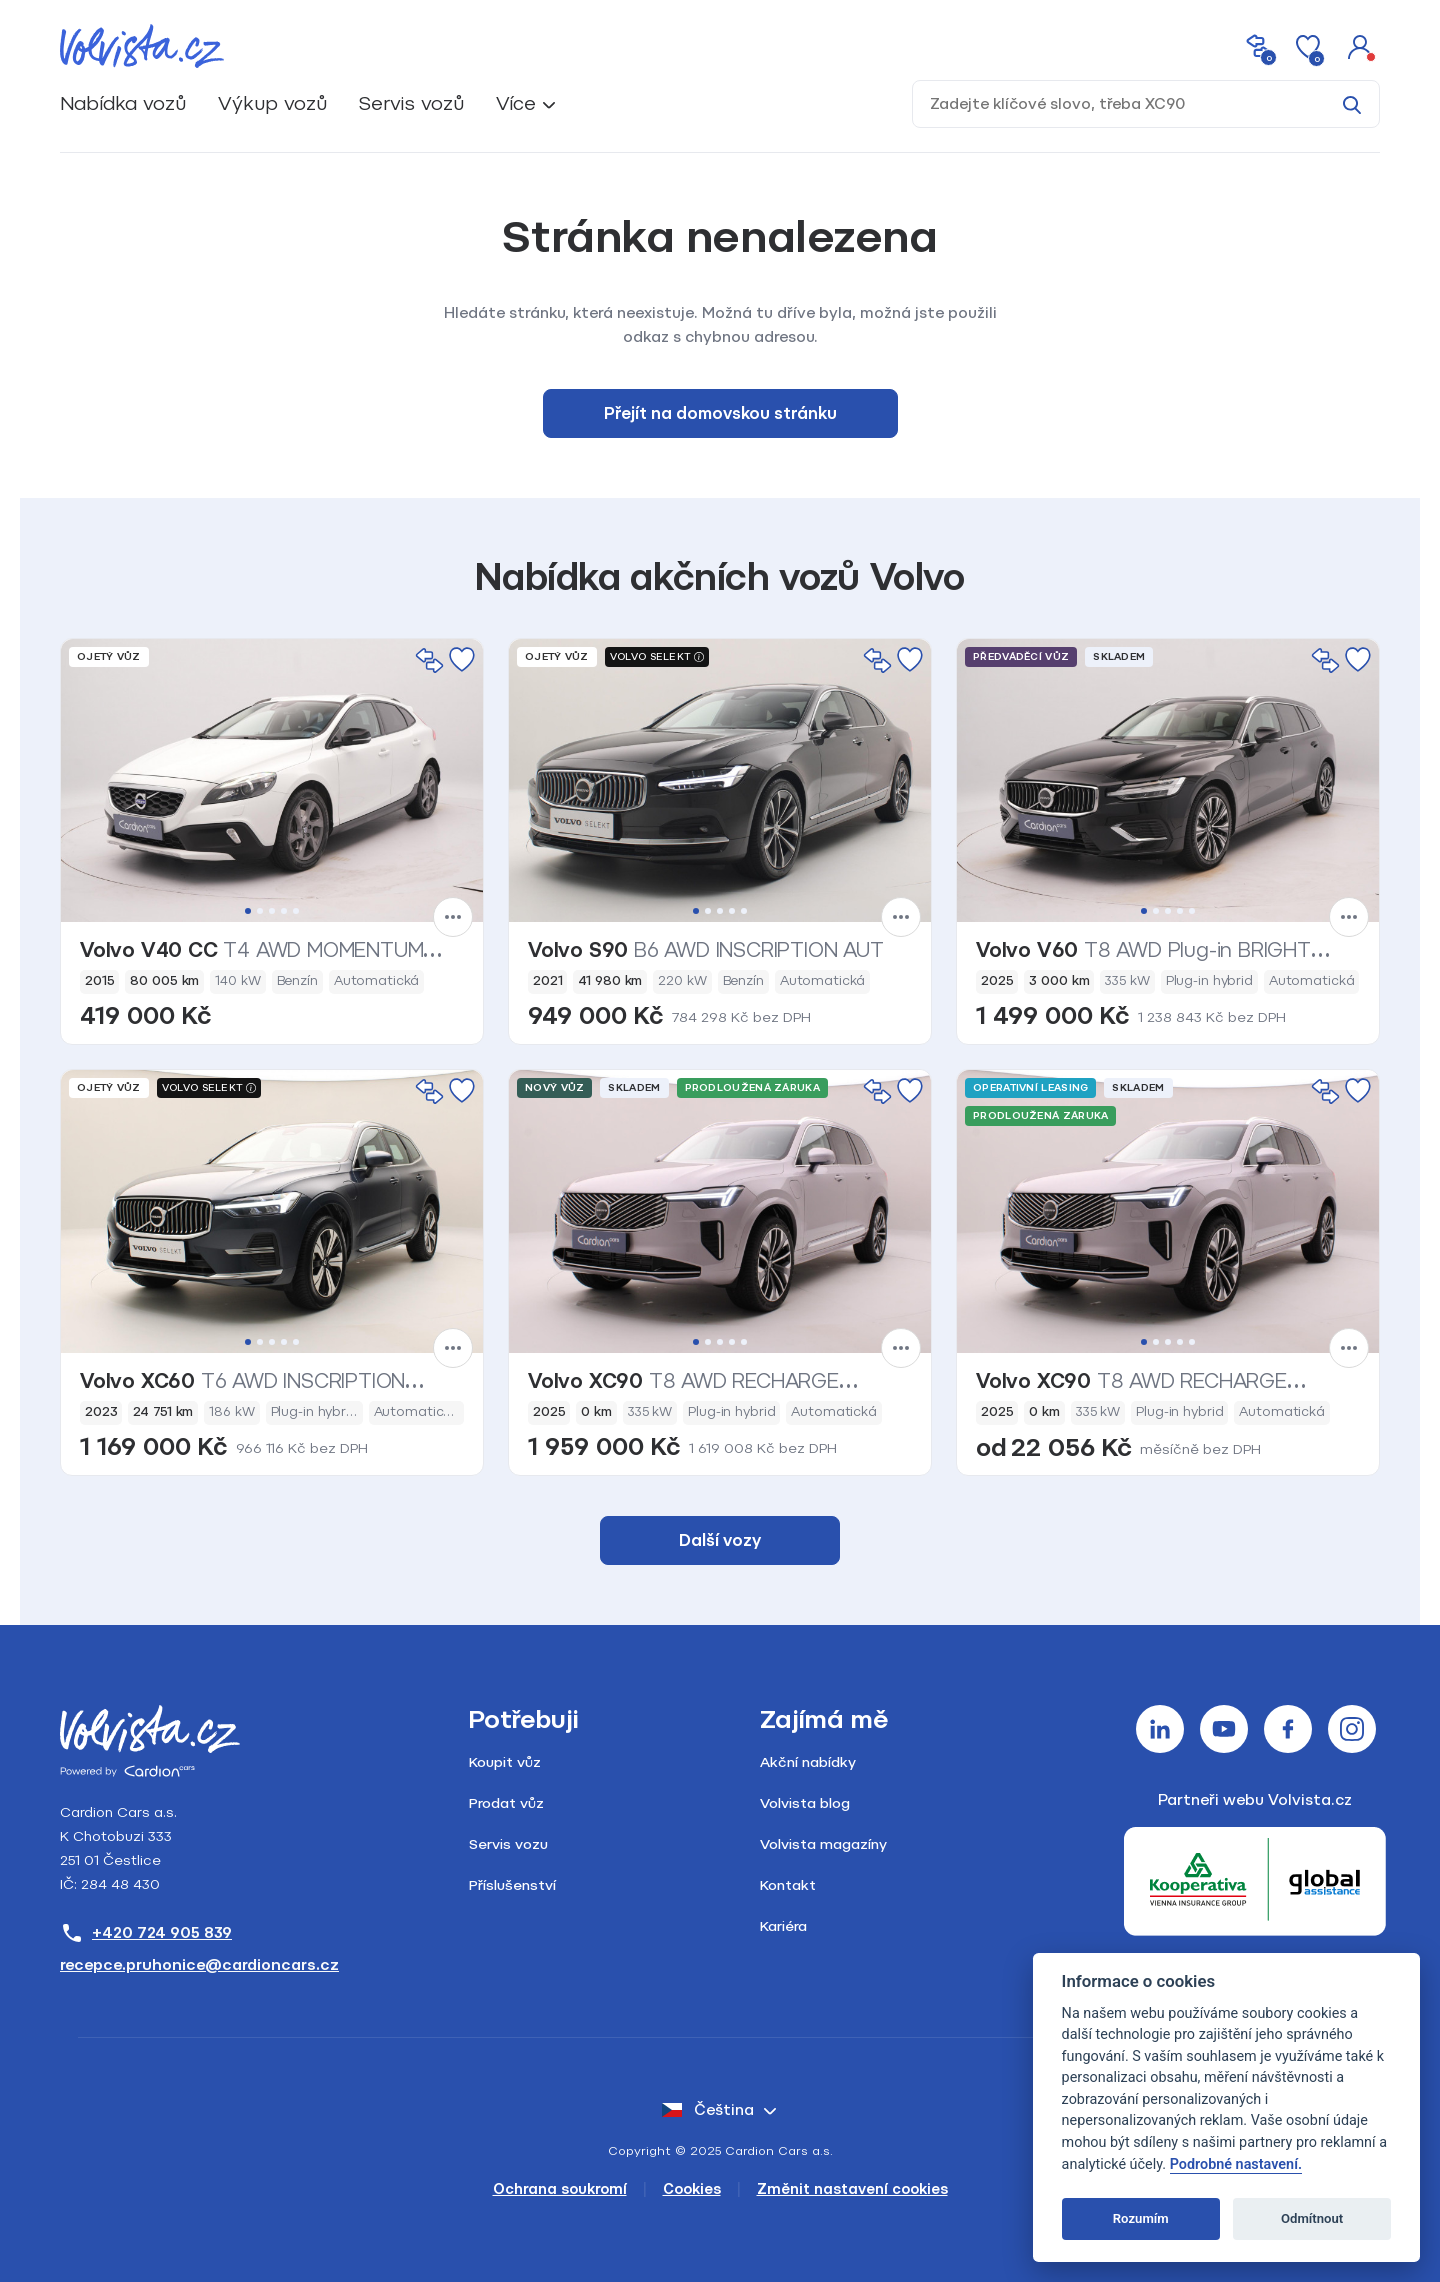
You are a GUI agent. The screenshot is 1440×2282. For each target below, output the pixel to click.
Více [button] (516, 103)
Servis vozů (411, 103)
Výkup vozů (272, 103)
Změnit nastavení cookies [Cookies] (852, 2189)
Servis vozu (508, 1844)
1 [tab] (248, 911)
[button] (1360, 46)
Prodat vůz (506, 1803)
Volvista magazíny (823, 1844)
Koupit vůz (505, 1762)
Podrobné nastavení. (1236, 2164)
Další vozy (720, 1540)
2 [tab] (260, 911)
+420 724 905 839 (146, 1933)
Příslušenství (512, 1885)
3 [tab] (272, 911)
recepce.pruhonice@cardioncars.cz (199, 1965)
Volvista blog (805, 1803)
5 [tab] (296, 911)
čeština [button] (708, 2110)
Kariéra (783, 1926)
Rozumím (1141, 2218)
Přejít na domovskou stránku (720, 413)
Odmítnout (1312, 2218)
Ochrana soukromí (560, 2189)
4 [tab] (284, 911)
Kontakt (788, 1885)
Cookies (692, 2189)
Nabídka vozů (123, 103)
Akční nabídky (808, 1762)
